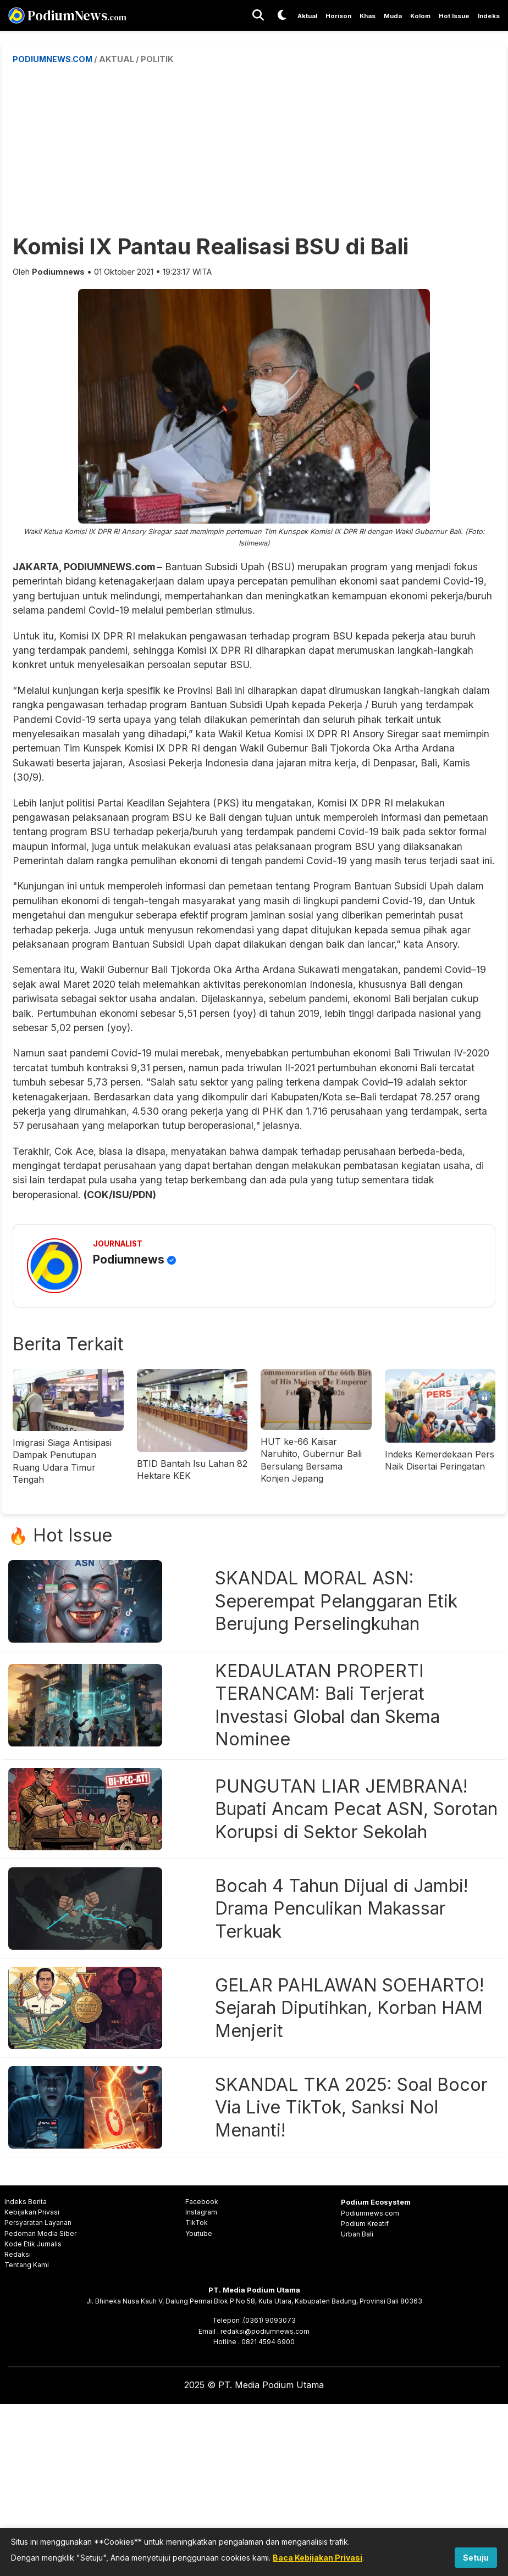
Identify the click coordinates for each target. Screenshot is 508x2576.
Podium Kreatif (365, 2223)
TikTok (196, 2222)
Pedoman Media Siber (40, 2233)
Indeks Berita (25, 2201)
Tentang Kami (26, 2265)
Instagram (201, 2212)
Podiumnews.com (370, 2213)
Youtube (198, 2233)
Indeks (489, 16)
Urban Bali (357, 2234)
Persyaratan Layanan (37, 2222)
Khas (368, 16)
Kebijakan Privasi (31, 2212)
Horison (338, 16)
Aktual (307, 16)
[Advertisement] (260, 148)
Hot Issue (454, 16)
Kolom (420, 16)
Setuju (476, 2557)
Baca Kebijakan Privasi (317, 2557)
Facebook (201, 2201)
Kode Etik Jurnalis (33, 2244)
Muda (393, 16)
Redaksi (17, 2254)
